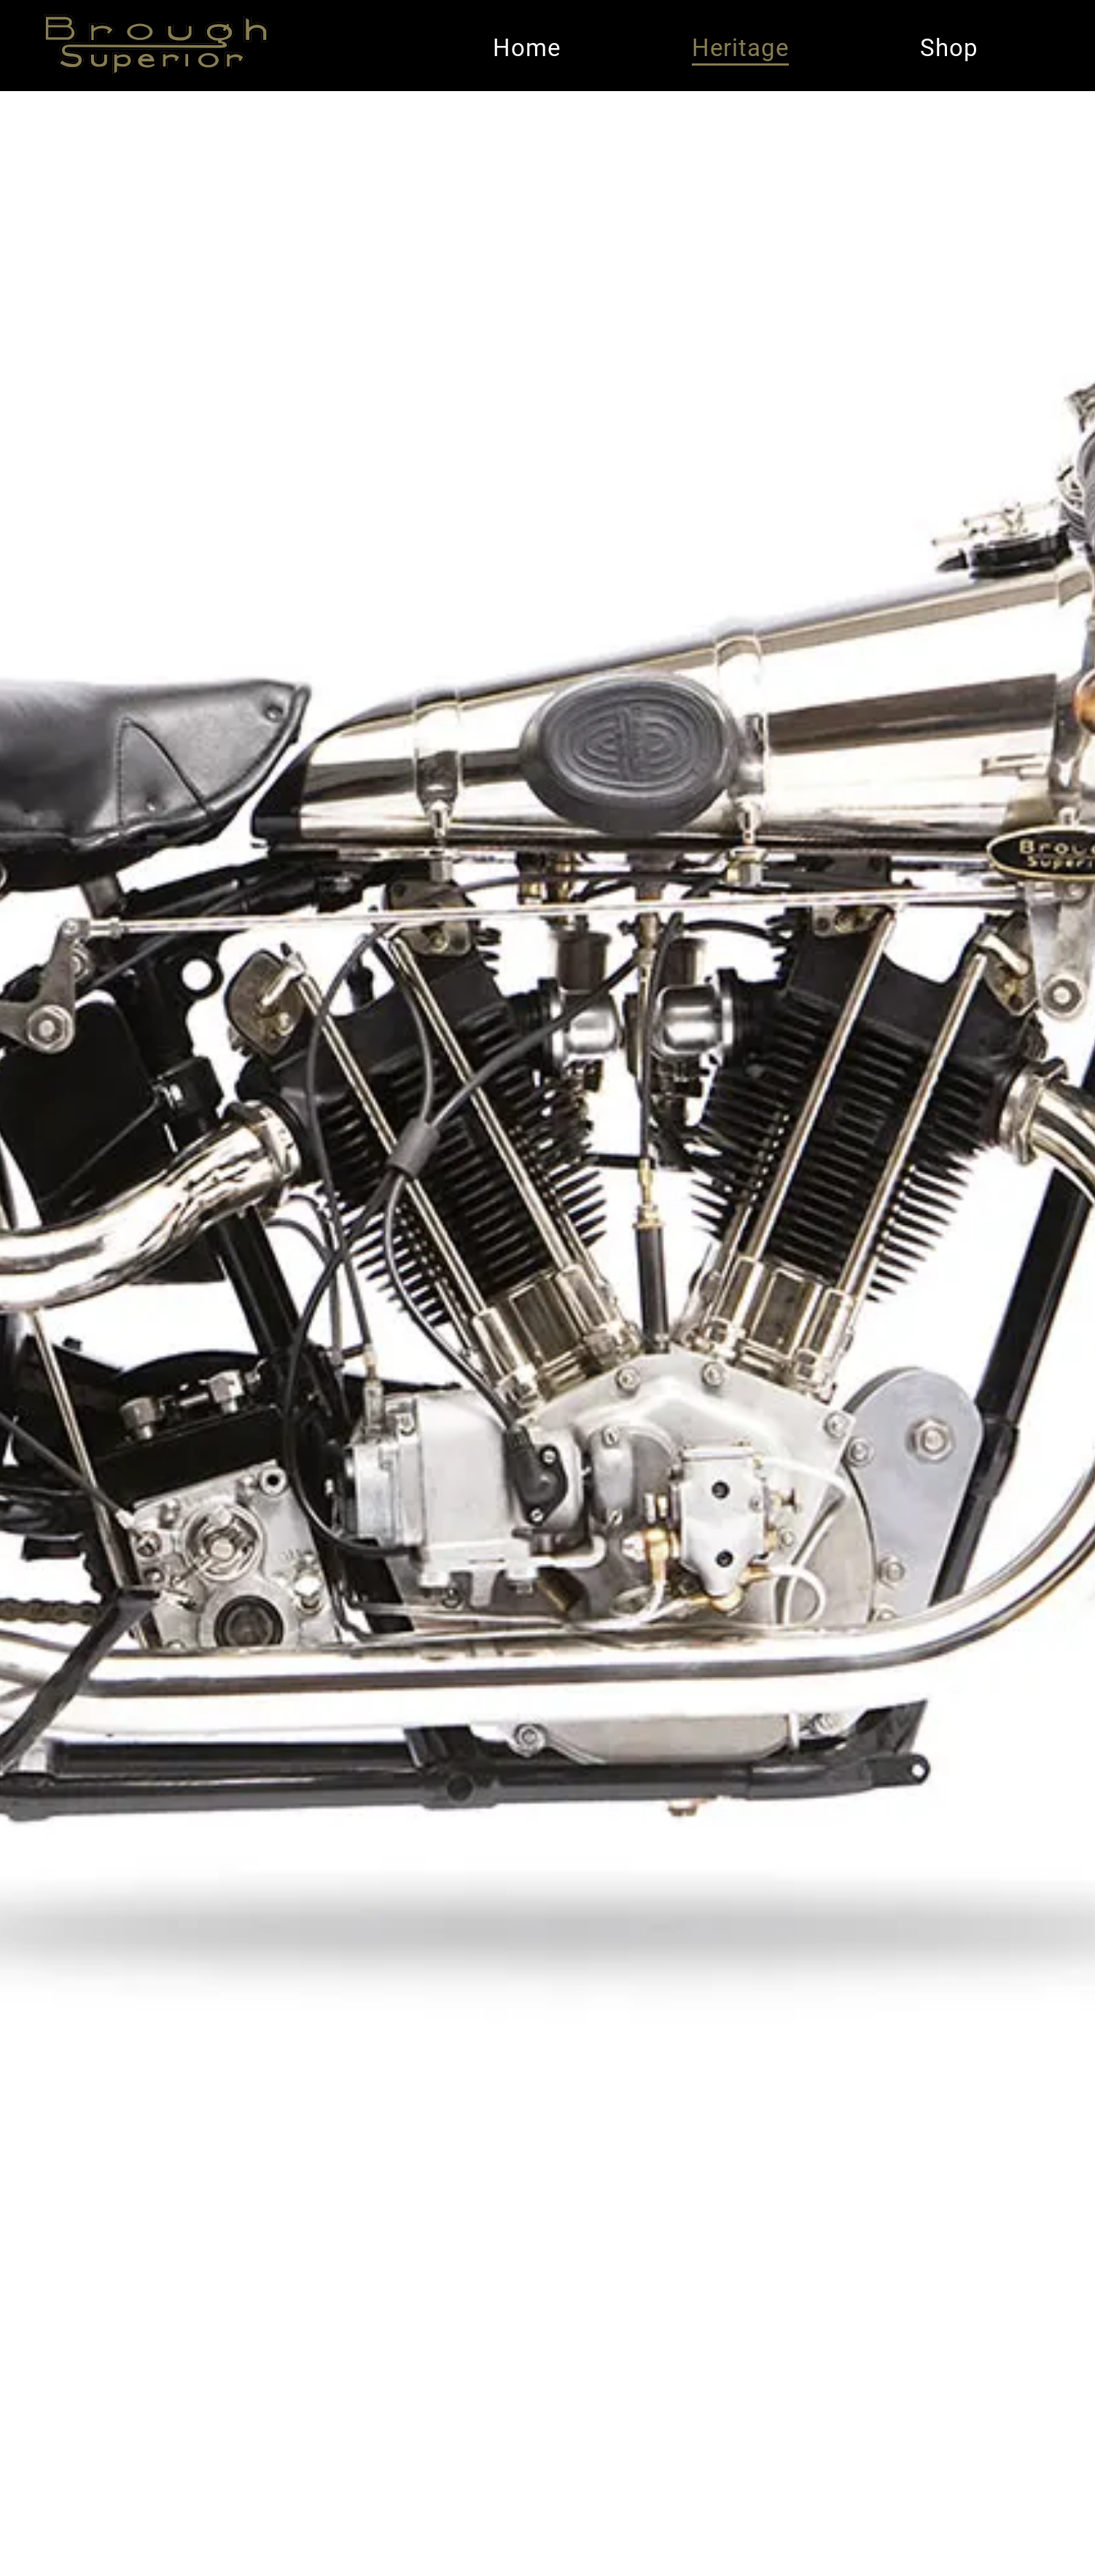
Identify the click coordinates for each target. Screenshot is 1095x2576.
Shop (949, 48)
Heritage (740, 48)
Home (527, 48)
